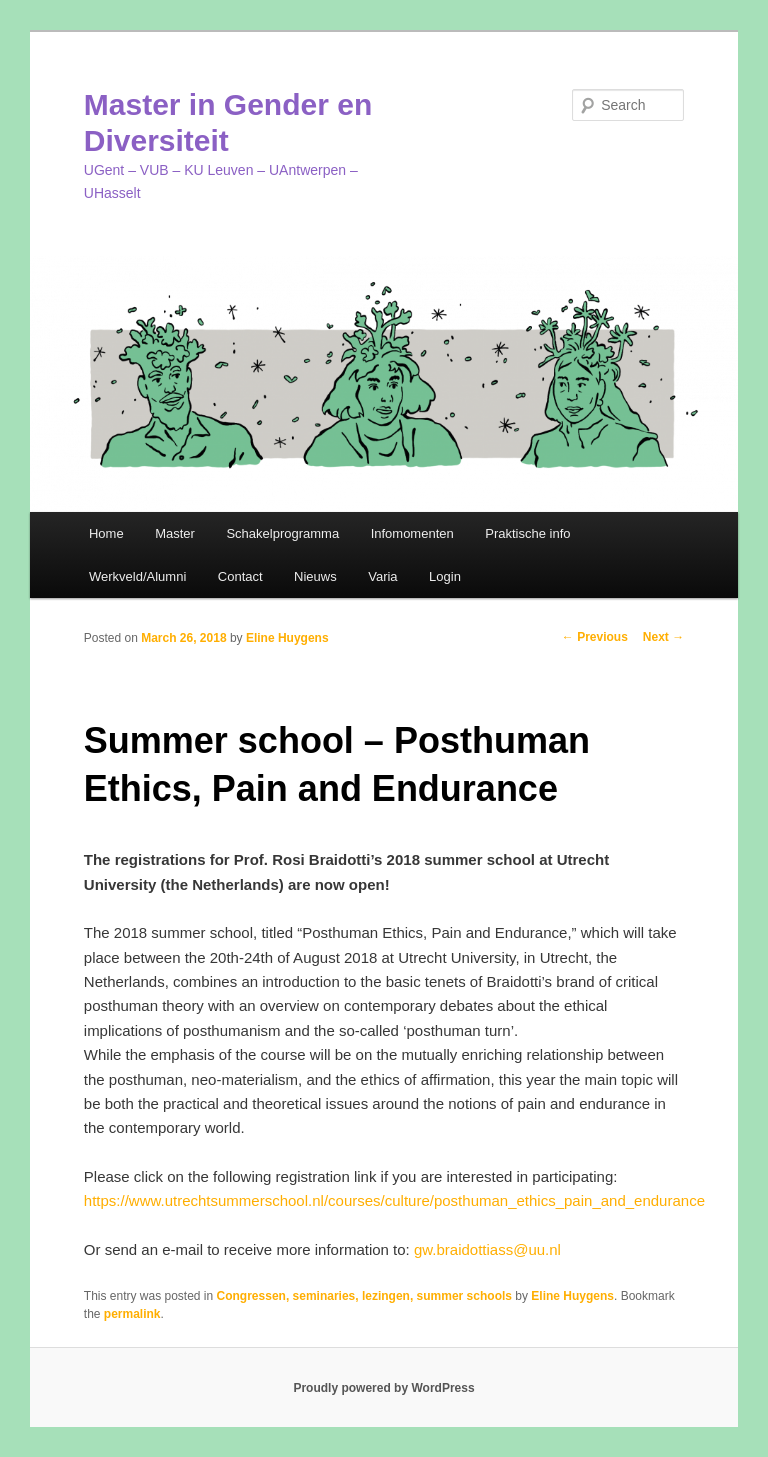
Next (663, 637)
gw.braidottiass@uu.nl (487, 1249)
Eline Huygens (287, 638)
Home (106, 533)
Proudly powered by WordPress (383, 1388)
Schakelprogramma (282, 533)
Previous (595, 637)
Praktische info (527, 533)
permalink (132, 1314)
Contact (240, 576)
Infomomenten (412, 533)
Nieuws (315, 576)
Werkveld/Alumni (137, 576)
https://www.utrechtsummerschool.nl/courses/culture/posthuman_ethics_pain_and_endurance (394, 1200)
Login (445, 576)
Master (175, 533)
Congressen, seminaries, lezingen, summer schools (364, 1296)
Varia (382, 576)
